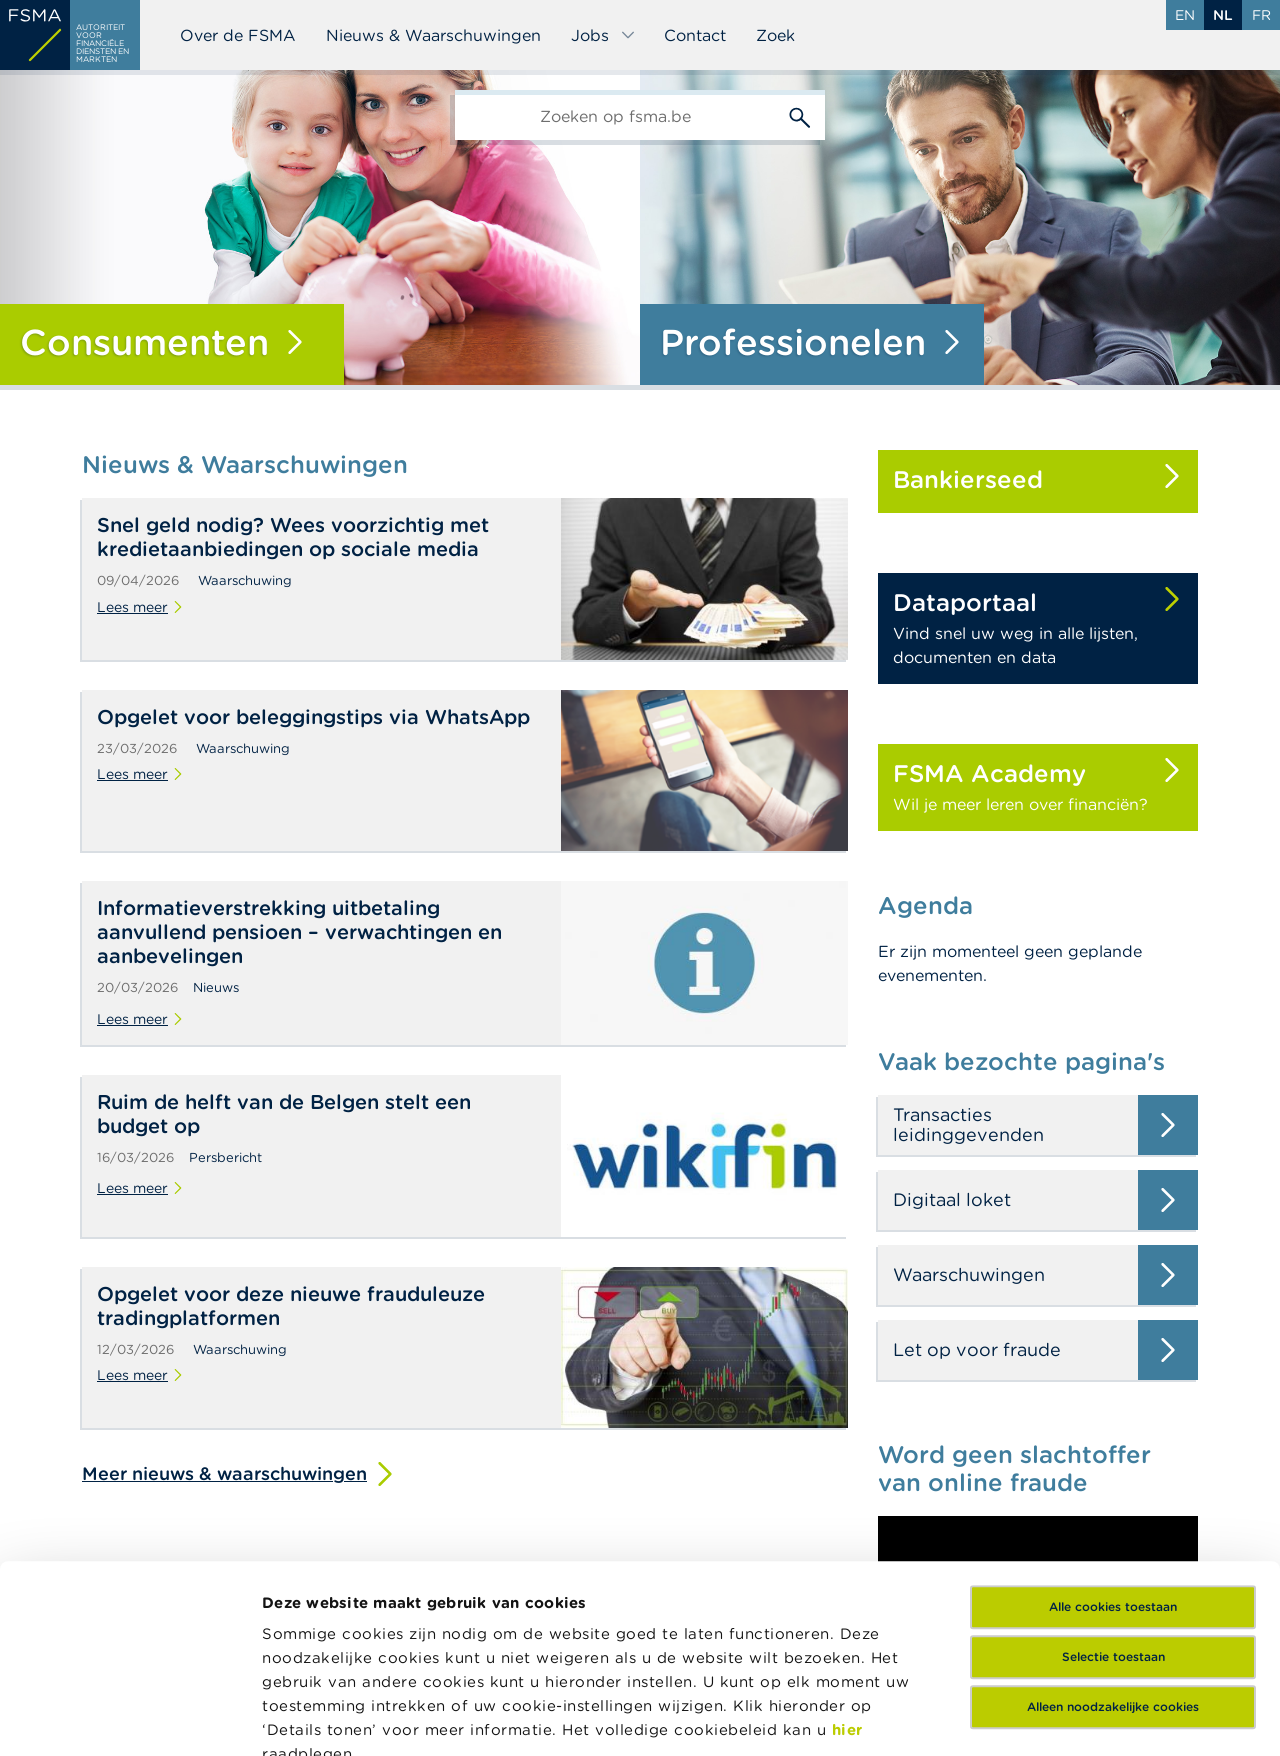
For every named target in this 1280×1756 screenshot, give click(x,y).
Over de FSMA (238, 35)
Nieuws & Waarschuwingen (433, 35)
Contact (695, 35)
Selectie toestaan (1113, 1469)
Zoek (775, 35)
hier (847, 1542)
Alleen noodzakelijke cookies (1113, 1519)
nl (1223, 15)
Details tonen (313, 1716)
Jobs (603, 35)
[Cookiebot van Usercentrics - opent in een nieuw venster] (129, 1717)
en (1185, 15)
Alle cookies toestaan (1113, 1419)
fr (1261, 15)
